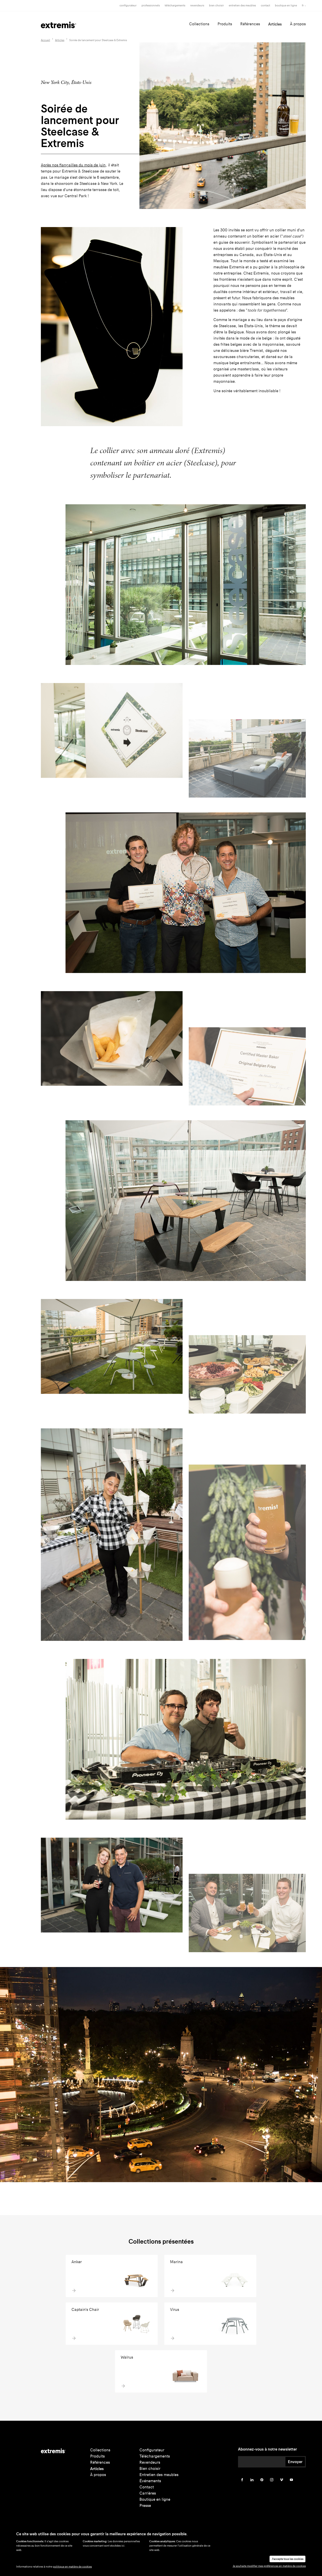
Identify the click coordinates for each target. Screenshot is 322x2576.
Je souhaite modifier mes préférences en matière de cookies (269, 2566)
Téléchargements (175, 5)
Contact (265, 5)
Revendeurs (197, 5)
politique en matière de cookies (72, 2566)
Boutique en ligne (286, 5)
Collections (199, 24)
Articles (275, 24)
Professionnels (150, 5)
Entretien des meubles (242, 5)
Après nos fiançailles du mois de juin (73, 165)
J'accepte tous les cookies (287, 2559)
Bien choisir (149, 2468)
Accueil (45, 40)
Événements (150, 2481)
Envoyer (295, 2461)
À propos (298, 24)
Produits (224, 24)
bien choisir (216, 5)
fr (303, 5)
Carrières (147, 2493)
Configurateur (128, 5)
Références (250, 24)
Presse (145, 2505)
